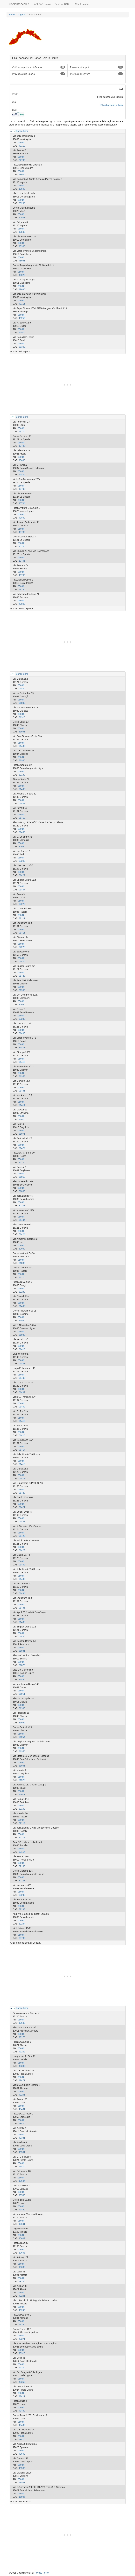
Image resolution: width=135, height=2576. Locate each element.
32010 (22, 1119)
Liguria (22, 14)
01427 (22, 875)
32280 (22, 1291)
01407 (22, 1392)
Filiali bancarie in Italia (111, 105)
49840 (22, 604)
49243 (22, 2310)
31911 (22, 1694)
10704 (22, 503)
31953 (22, 1076)
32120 (22, 1162)
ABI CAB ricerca (42, 4)
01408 (22, 1306)
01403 (22, 789)
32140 (22, 1866)
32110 (22, 1277)
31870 (22, 1665)
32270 (22, 904)
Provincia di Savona (96, 73)
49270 (22, 2037)
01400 (22, 688)
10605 (22, 2267)
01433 (22, 1579)
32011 (22, 1794)
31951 (22, 731)
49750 (22, 589)
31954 (22, 1737)
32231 (22, 1205)
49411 (22, 2396)
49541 (22, 2482)
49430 (22, 2410)
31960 (22, 760)
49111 (22, 303)
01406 (22, 1033)
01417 (22, 1449)
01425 (22, 961)
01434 (22, 1593)
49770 (22, 431)
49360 (22, 2382)
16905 (22, 2497)
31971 (22, 1133)
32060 (22, 846)
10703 (22, 446)
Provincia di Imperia (96, 67)
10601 (22, 2224)
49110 (22, 145)
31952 (22, 1722)
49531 (22, 2152)
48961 (22, 260)
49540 (22, 2195)
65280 (22, 203)
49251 (22, 2094)
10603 (22, 2252)
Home (12, 14)
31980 (22, 1320)
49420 (22, 2123)
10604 (22, 2181)
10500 (22, 189)
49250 (22, 2324)
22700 (22, 160)
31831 (22, 1650)
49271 (22, 2339)
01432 (22, 1564)
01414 (22, 1105)
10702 (22, 489)
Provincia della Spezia (38, 73)
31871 (22, 1047)
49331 (22, 2137)
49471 (22, 2080)
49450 (22, 2209)
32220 (22, 947)
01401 (22, 1363)
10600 (22, 2023)
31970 (22, 1780)
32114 (22, 1852)
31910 (22, 717)
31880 (22, 703)
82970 (22, 332)
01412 (22, 1421)
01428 (22, 975)
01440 (22, 1636)
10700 (22, 546)
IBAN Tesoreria (81, 4)
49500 (22, 2453)
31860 (22, 1191)
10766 (22, 560)
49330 (22, 2367)
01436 (22, 832)
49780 (22, 532)
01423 (22, 1521)
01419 (22, 1478)
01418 (22, 1464)
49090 (22, 289)
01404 (22, 1220)
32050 (22, 1004)
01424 (22, 1234)
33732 (22, 1938)
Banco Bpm (19, 131)
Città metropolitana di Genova (38, 67)
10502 (22, 232)
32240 (22, 861)
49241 (22, 2295)
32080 (22, 1248)
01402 (22, 803)
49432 (22, 2425)
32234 (22, 1923)
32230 (22, 1019)
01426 (22, 1536)
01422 (22, 1148)
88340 (22, 347)
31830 (22, 1263)
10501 (22, 217)
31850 (22, 1177)
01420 (22, 1493)
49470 (22, 2439)
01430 (22, 746)
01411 (22, 932)
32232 (22, 1895)
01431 (22, 1090)
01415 (22, 1435)
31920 (22, 1335)
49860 (22, 517)
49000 (22, 174)
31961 (22, 1765)
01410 (22, 818)
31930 (22, 1708)
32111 (22, 918)
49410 (22, 2166)
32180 (22, 774)
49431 (22, 2109)
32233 (22, 1909)
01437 (22, 889)
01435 (22, 1607)
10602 (22, 2238)
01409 (22, 1406)
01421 (22, 1507)
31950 (22, 990)
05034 (21, 142)
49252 (22, 318)
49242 (22, 2051)
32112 (22, 1823)
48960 (22, 246)
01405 (22, 1378)
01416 (22, 1062)
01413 (22, 1349)
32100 (22, 1808)
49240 (22, 2281)
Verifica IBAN (62, 4)
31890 (22, 1679)
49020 (22, 275)
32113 (22, 1837)
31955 (22, 1751)
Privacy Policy (42, 2572)
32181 (22, 1880)
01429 (22, 1550)
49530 (22, 2468)
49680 (22, 460)
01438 (22, 1622)
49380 (22, 2066)
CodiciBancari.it (19, 4)
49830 (22, 474)
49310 (22, 2353)
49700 (22, 575)
